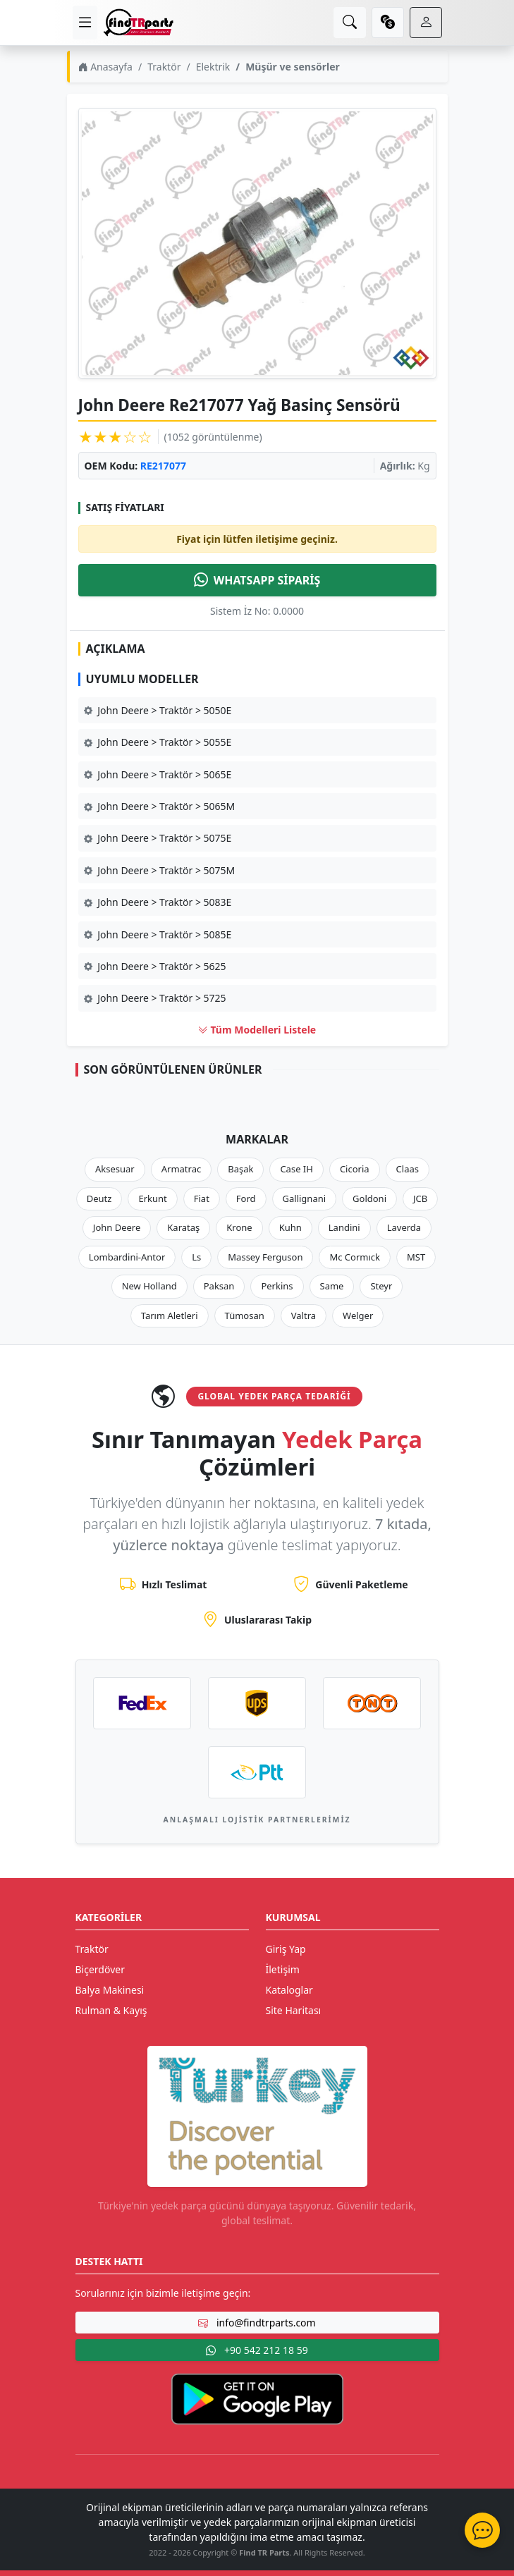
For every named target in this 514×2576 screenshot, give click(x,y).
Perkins (277, 1286)
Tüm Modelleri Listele (257, 1029)
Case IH (296, 1169)
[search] (350, 22)
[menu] (85, 22)
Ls (196, 1257)
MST (416, 1257)
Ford (246, 1198)
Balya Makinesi (110, 1990)
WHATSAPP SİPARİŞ (257, 580)
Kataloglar (289, 1990)
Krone (239, 1227)
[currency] (388, 22)
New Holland (149, 1286)
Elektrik (213, 66)
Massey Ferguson (265, 1257)
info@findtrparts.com (256, 2322)
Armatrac (181, 1169)
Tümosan (244, 1315)
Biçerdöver (100, 1969)
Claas (407, 1169)
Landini (344, 1227)
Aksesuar (115, 1169)
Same (332, 1286)
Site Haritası (294, 2010)
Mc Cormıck (354, 1257)
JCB (420, 1198)
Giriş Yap (286, 1949)
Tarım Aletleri (169, 1315)
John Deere (116, 1227)
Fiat (201, 1198)
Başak (240, 1169)
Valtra (303, 1315)
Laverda (404, 1227)
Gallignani (304, 1198)
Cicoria (354, 1169)
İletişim (283, 1969)
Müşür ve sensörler (292, 66)
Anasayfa (105, 66)
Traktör (163, 66)
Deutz (99, 1198)
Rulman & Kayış (111, 2010)
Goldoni (369, 1198)
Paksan (219, 1286)
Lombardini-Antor (127, 1257)
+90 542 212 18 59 (256, 2350)
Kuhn (290, 1227)
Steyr (381, 1286)
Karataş (183, 1227)
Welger (358, 1315)
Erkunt (152, 1198)
